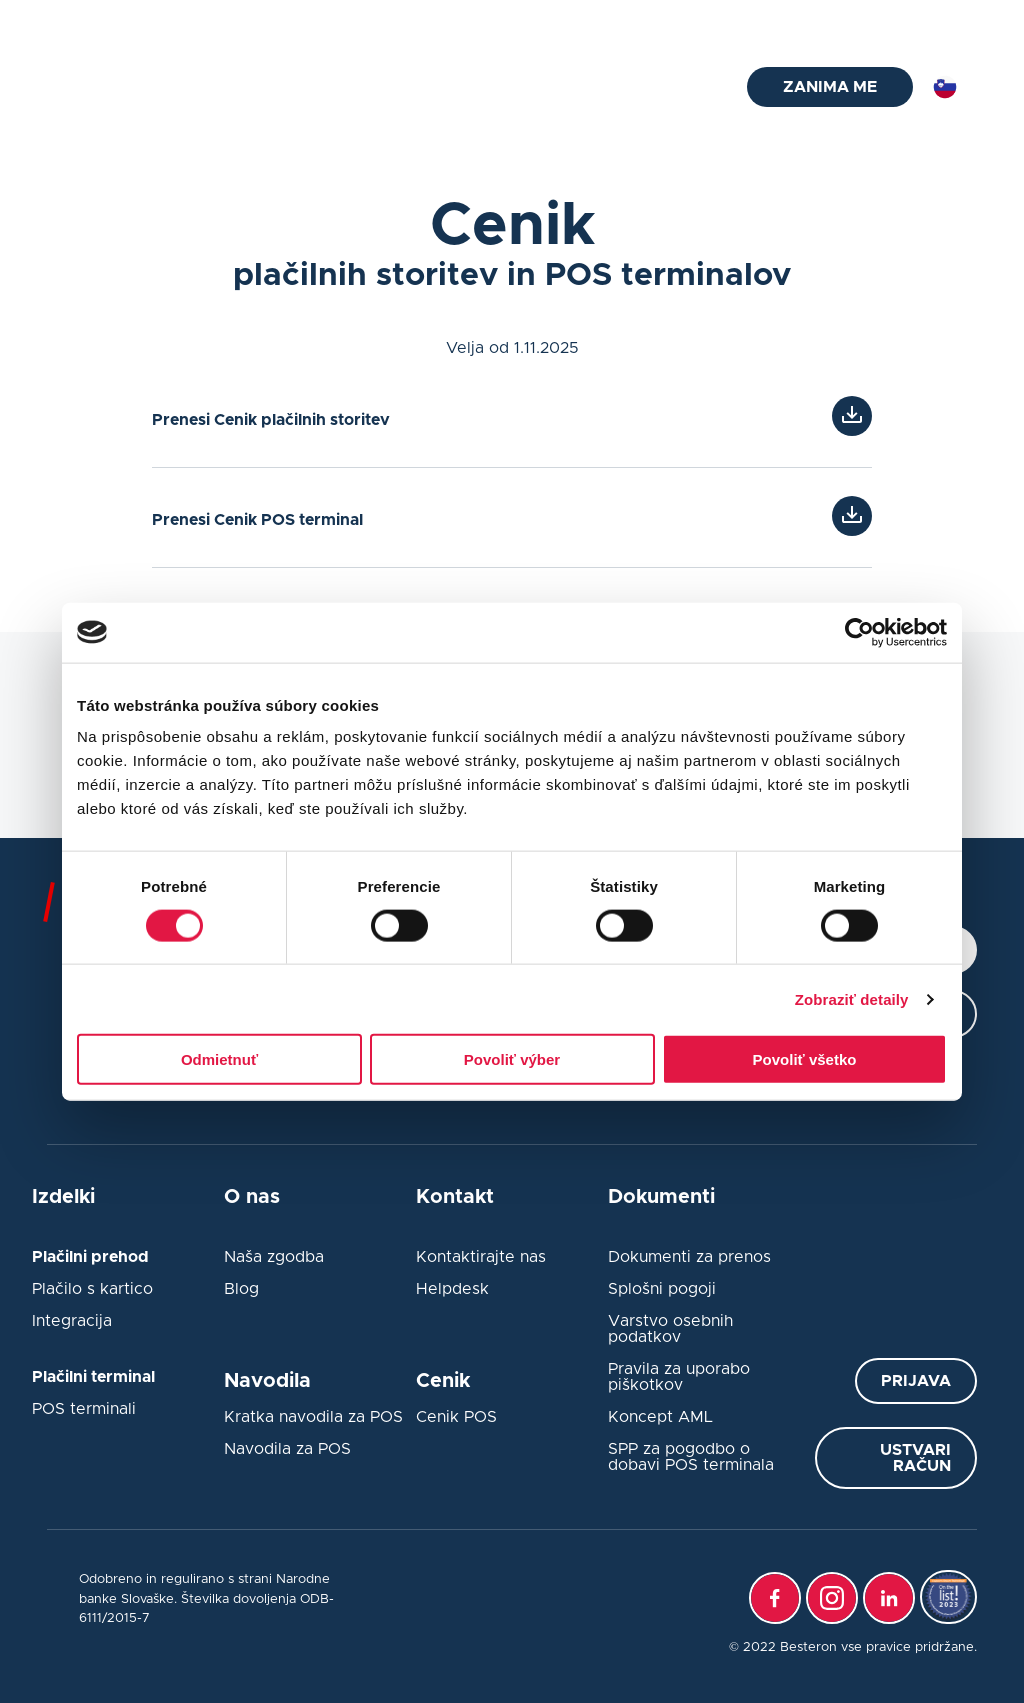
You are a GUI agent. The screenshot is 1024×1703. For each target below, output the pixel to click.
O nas (680, 88)
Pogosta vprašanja (673, 21)
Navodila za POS (287, 1449)
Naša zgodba (274, 1257)
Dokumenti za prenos (689, 1257)
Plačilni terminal (252, 88)
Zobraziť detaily (852, 998)
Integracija (72, 1321)
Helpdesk (452, 1289)
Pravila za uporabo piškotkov (679, 1377)
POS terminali (84, 1409)
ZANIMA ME (830, 87)
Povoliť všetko (805, 1059)
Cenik (618, 88)
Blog (780, 21)
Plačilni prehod (375, 88)
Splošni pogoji (662, 1289)
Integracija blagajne (512, 88)
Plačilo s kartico (92, 1289)
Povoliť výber (512, 1059)
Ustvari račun (915, 1458)
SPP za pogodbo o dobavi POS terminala (691, 1457)
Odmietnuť (219, 1059)
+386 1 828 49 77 (334, 21)
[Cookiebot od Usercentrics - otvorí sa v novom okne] (859, 632)
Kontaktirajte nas (481, 1257)
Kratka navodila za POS (313, 1417)
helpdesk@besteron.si (147, 21)
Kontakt (852, 21)
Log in (956, 21)
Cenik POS (456, 1417)
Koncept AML (660, 1417)
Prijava (916, 1381)
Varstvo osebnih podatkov (670, 1329)
